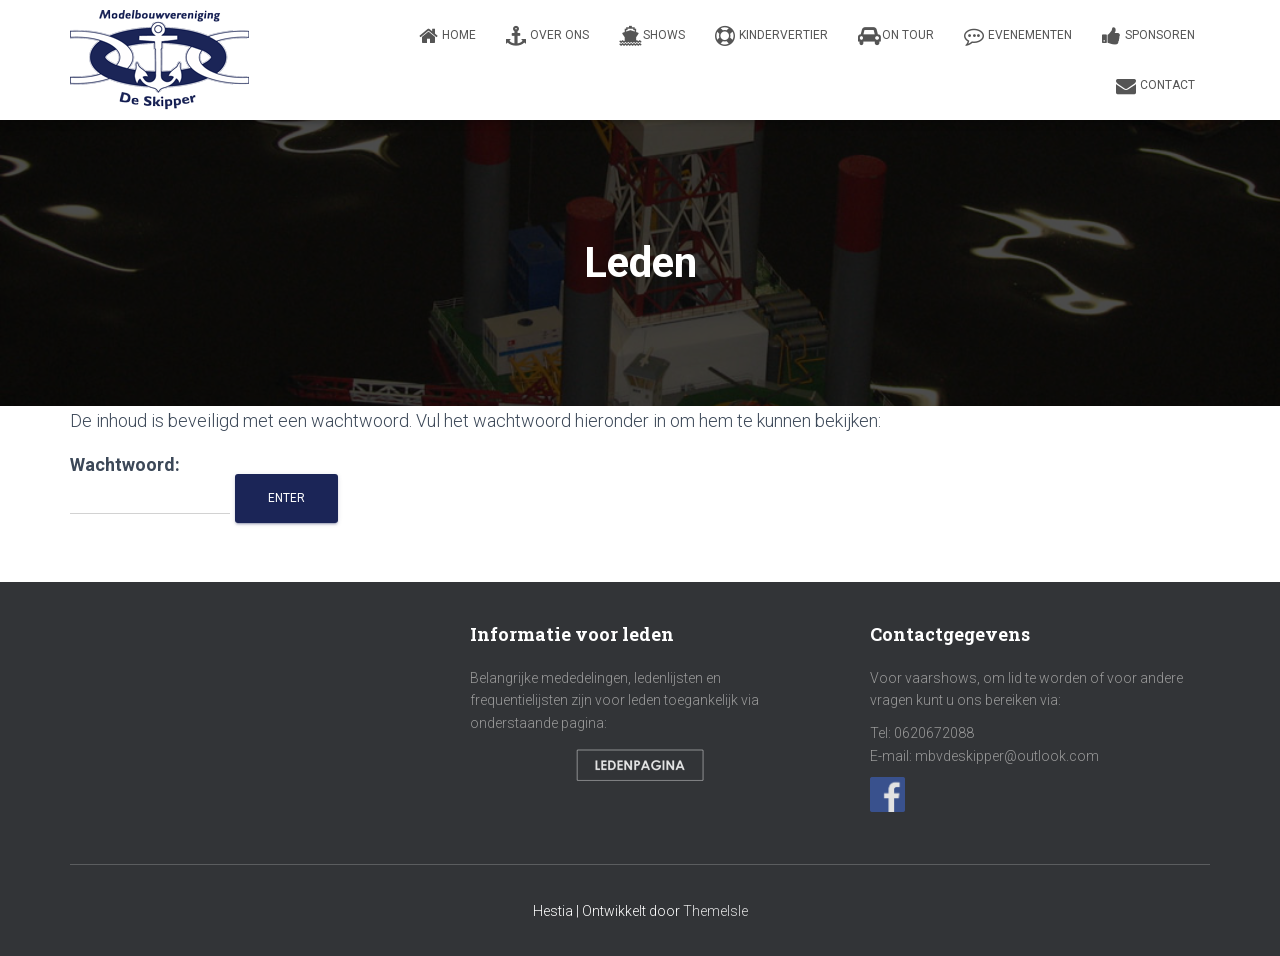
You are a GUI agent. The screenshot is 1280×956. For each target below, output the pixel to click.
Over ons (547, 36)
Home (447, 36)
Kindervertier (771, 36)
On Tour (896, 36)
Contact (1155, 86)
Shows (652, 36)
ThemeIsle (715, 911)
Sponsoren (1148, 36)
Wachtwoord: (150, 484)
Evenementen (1018, 36)
